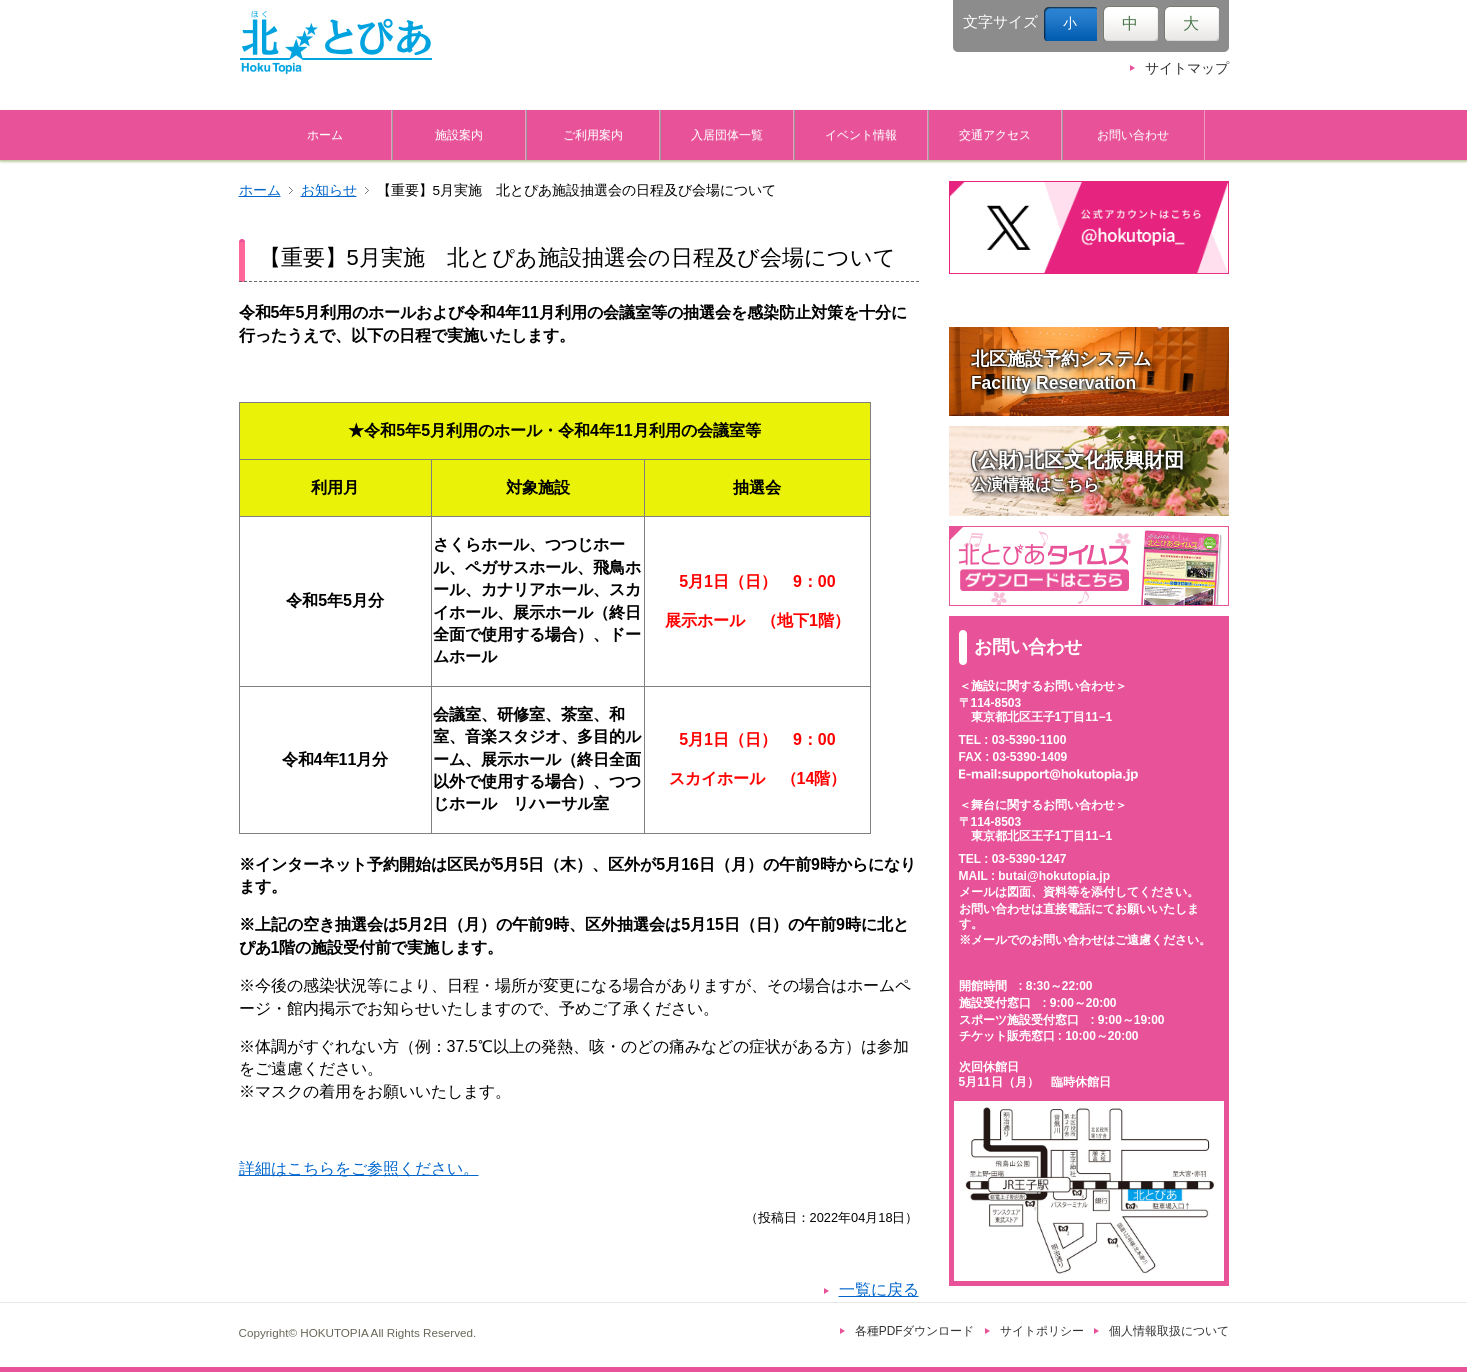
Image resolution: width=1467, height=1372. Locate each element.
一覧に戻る (879, 1289)
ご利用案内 (593, 134)
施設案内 (459, 134)
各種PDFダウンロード (915, 1331)
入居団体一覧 (727, 134)
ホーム (325, 134)
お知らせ (329, 190)
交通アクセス (995, 134)
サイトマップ (1187, 68)
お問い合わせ (1133, 134)
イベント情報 (861, 134)
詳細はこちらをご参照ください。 (359, 1168)
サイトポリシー (1042, 1331)
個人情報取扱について (1169, 1331)
